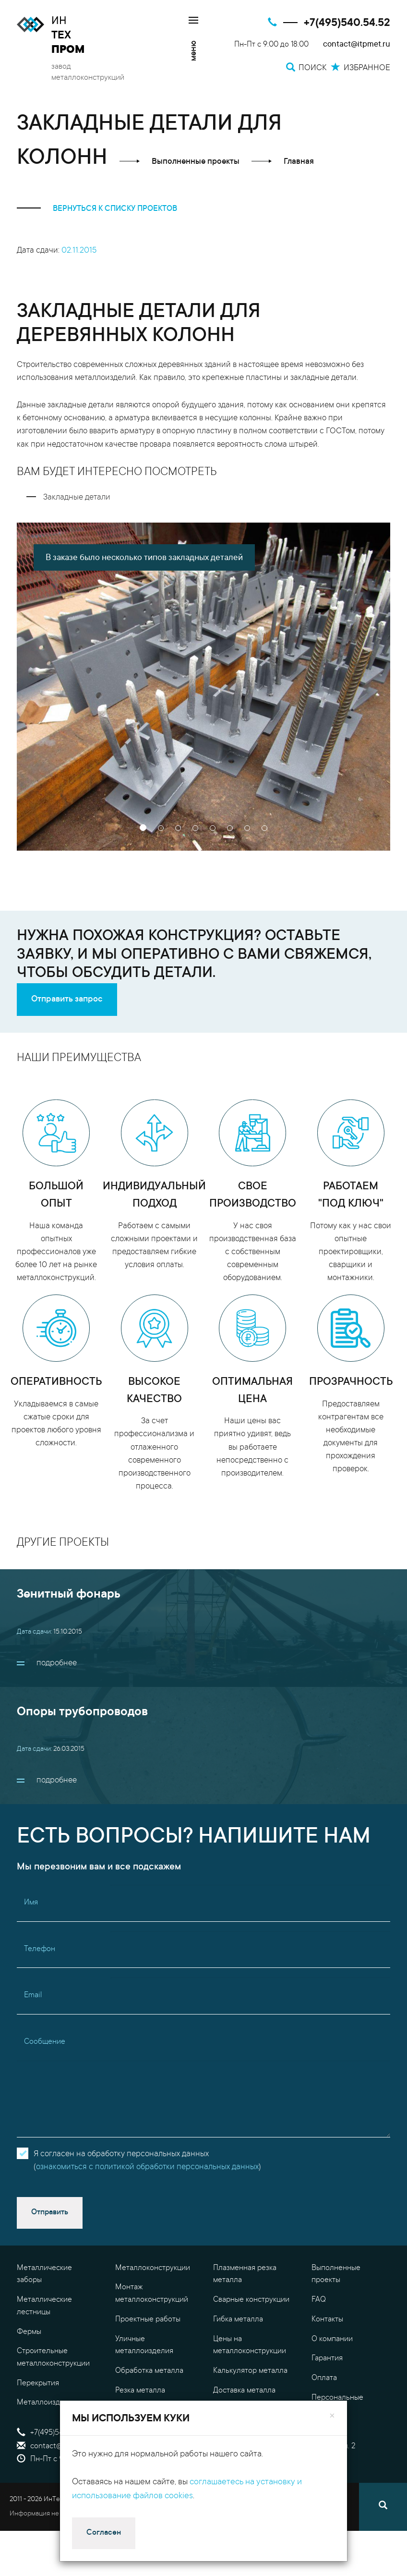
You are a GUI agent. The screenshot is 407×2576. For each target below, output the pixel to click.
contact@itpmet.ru (356, 44)
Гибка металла (238, 2319)
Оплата (324, 2378)
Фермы (29, 2332)
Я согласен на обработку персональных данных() (147, 2161)
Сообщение (44, 2042)
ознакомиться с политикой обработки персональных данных (147, 2167)
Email (33, 1995)
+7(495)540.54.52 (347, 23)
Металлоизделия (47, 2402)
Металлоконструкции (152, 2268)
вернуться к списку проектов (97, 209)
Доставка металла (244, 2390)
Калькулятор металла (250, 2371)
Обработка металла (149, 2371)
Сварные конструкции (251, 2299)
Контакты (327, 2319)
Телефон (39, 1949)
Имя (31, 1902)
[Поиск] (383, 2507)
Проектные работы (147, 2319)
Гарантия (327, 2358)
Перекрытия (38, 2383)
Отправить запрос (67, 999)
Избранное (239, 2459)
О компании (332, 2339)
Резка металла (140, 2390)
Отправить (49, 2212)
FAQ (318, 2299)
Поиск (230, 2433)
